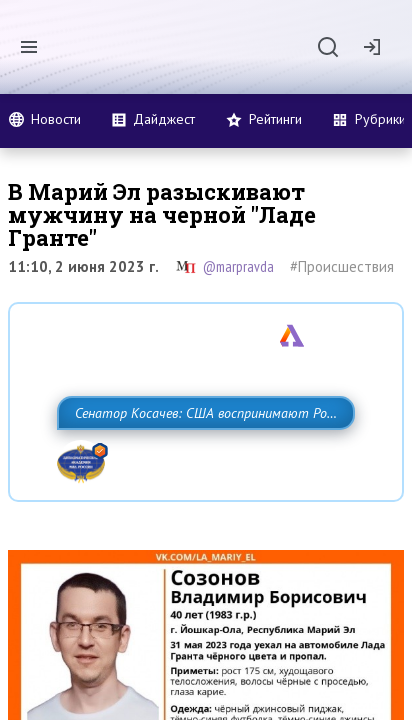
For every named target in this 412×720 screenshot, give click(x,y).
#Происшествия (342, 266)
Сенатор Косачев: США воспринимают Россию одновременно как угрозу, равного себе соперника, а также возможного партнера (197, 457)
